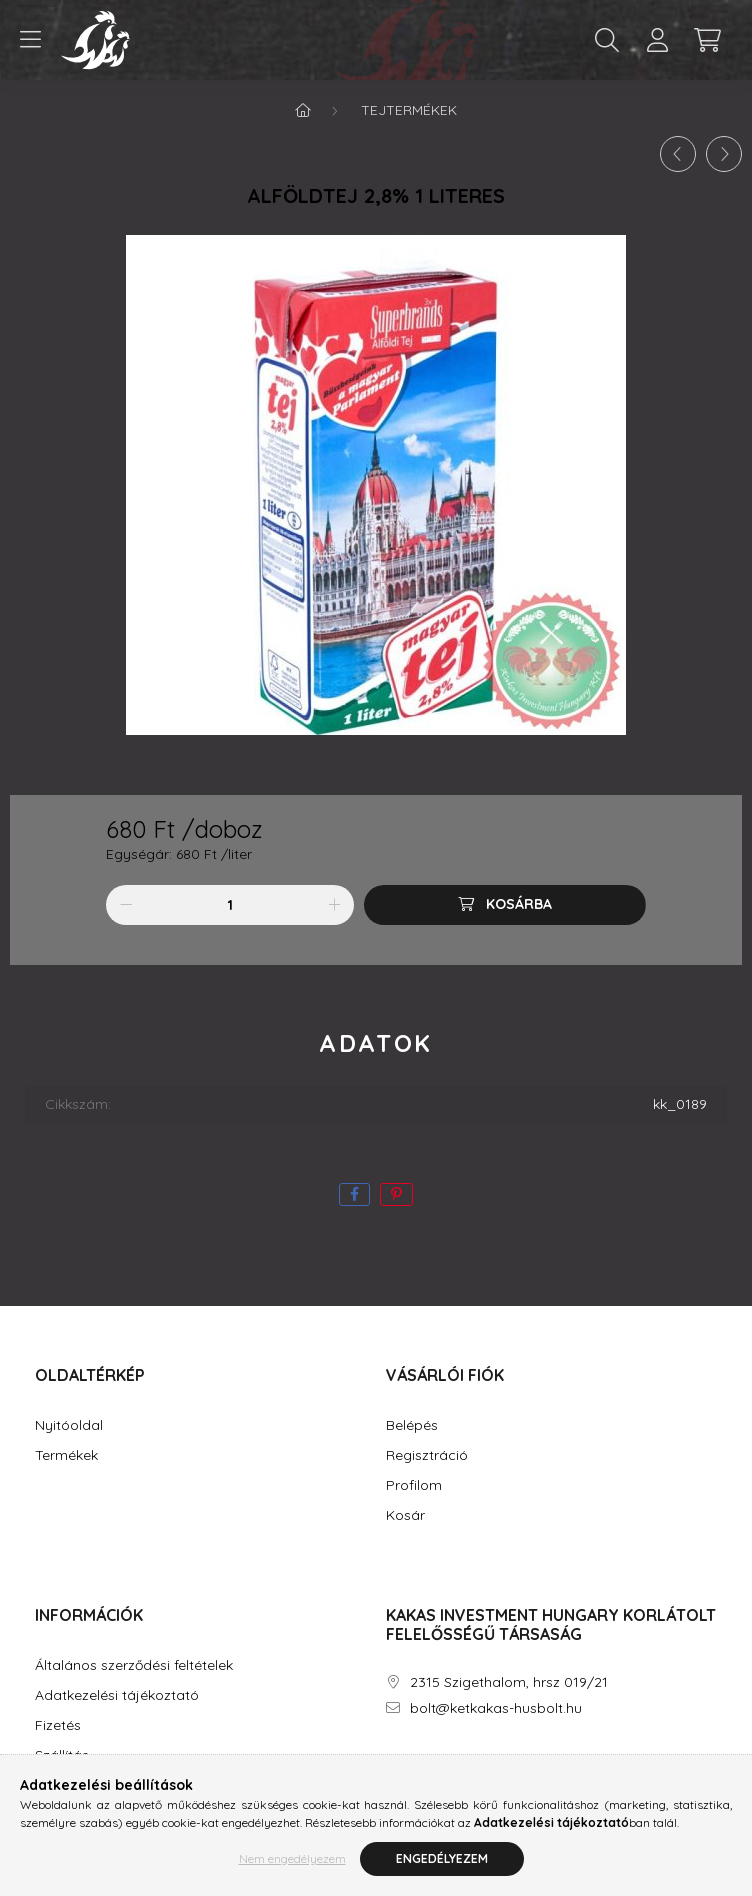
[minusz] (126, 905)
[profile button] (657, 40)
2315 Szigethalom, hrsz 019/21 (509, 1682)
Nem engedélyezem (292, 1860)
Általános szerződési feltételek (134, 1665)
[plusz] (334, 905)
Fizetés (58, 1725)
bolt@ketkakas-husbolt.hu (496, 1708)
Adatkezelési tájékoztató (117, 1695)
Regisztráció (427, 1455)
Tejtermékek (409, 110)
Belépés (412, 1425)
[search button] (607, 40)
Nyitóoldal (69, 1425)
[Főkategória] (303, 110)
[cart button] (707, 40)
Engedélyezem (442, 1860)
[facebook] (354, 1194)
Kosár (405, 1515)
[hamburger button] (30, 40)
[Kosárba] (505, 905)
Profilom (414, 1485)
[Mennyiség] (230, 905)
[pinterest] (396, 1194)
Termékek (66, 1455)
